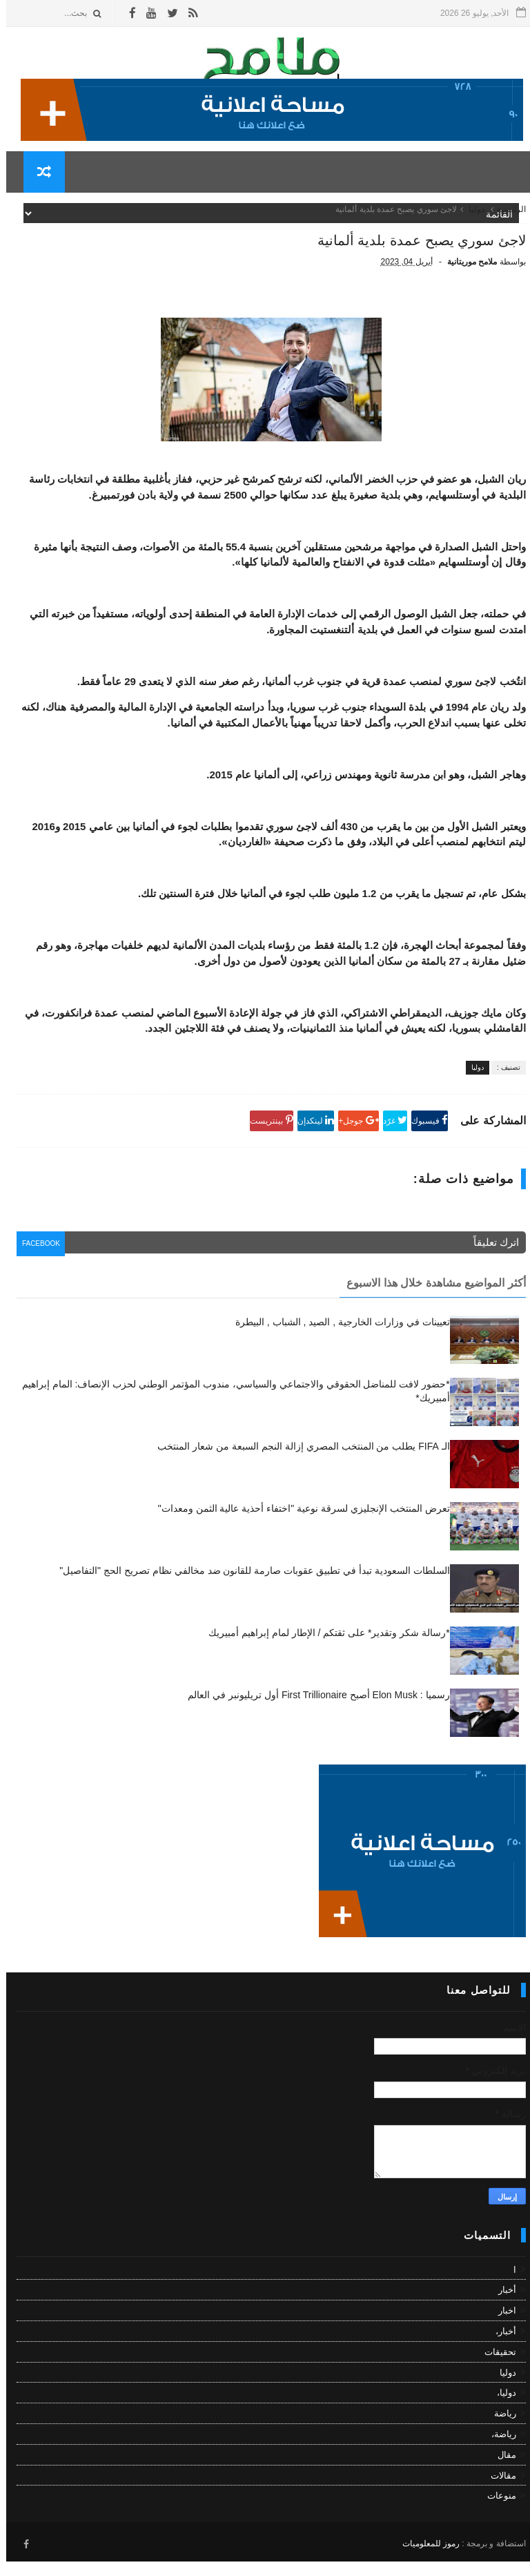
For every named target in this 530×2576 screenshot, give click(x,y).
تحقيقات (494, 2370)
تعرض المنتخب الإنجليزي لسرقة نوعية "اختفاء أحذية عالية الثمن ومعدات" (298, 1526)
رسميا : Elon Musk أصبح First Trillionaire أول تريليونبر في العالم (312, 1713)
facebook (39, 1265)
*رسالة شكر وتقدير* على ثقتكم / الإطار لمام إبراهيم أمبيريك (323, 1651)
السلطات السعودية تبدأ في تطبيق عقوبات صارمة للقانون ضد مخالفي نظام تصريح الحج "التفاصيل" (248, 1589)
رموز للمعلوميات (424, 2559)
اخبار (501, 2329)
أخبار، (499, 2349)
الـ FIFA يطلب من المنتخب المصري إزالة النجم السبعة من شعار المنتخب (297, 1464)
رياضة (499, 2432)
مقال (500, 2473)
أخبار (501, 2308)
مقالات (497, 2493)
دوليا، (500, 2411)
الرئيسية (505, 219)
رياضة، (497, 2452)
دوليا (470, 219)
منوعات (495, 2514)
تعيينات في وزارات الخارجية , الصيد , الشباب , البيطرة (336, 1340)
